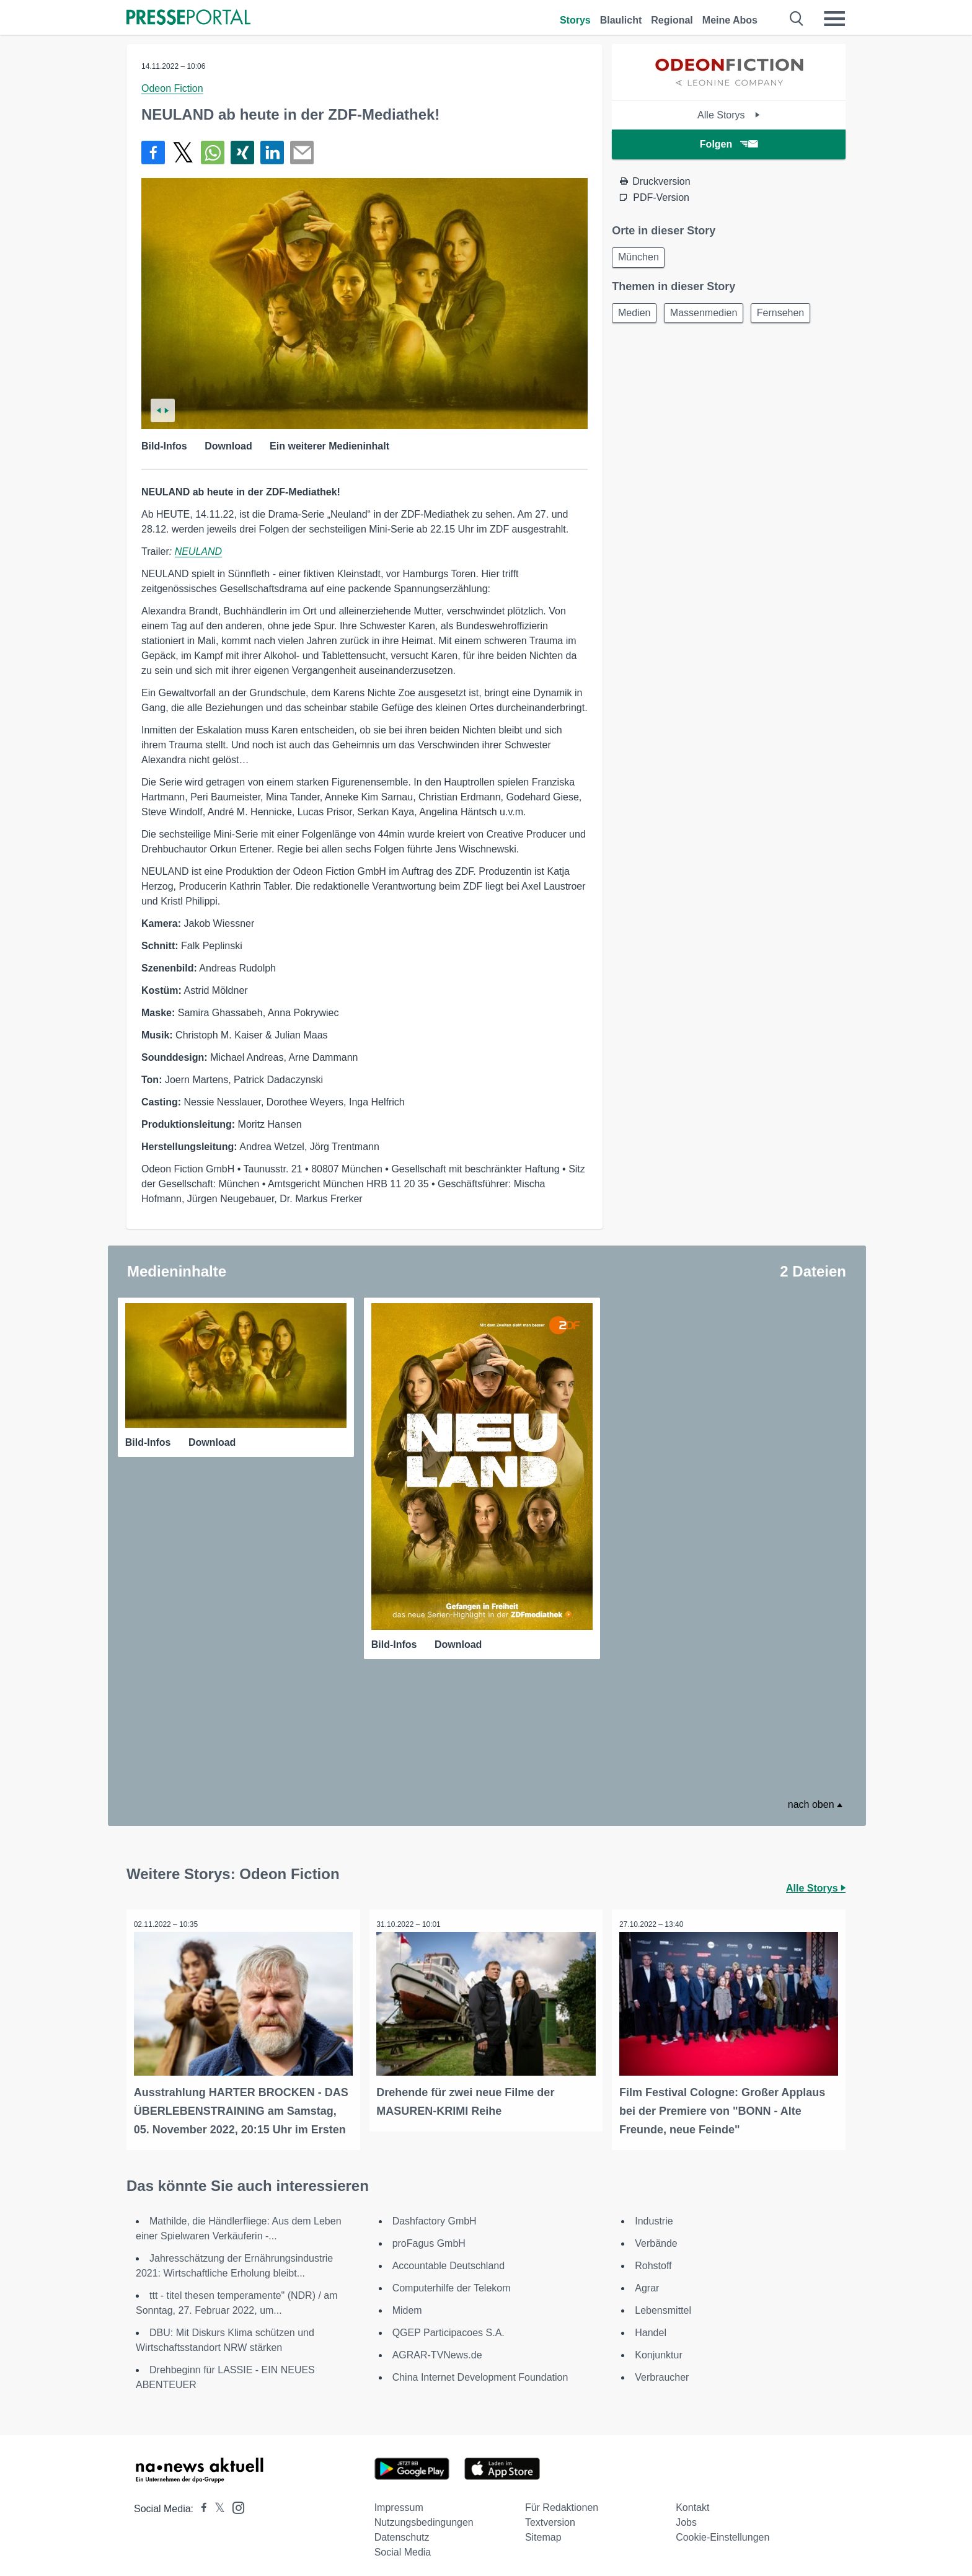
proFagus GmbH (429, 2237)
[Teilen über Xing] (242, 152)
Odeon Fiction (172, 88)
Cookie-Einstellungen (722, 2531)
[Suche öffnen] (797, 18)
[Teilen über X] (183, 152)
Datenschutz (402, 2531)
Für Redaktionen (561, 2501)
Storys (575, 20)
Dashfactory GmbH (434, 2215)
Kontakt (692, 2501)
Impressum (398, 2501)
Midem (407, 2304)
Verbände (656, 2237)
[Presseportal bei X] (216, 2502)
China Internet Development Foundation (480, 2371)
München (640, 258)
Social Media (402, 2546)
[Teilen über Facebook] (153, 152)
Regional (672, 20)
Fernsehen (791, 316)
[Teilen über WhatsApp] (212, 152)
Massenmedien (710, 316)
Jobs (686, 2516)
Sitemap (543, 2531)
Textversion (550, 2516)
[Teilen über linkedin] (272, 152)
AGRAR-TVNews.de (437, 2349)
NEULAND (198, 551)
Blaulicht (621, 20)
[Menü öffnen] (834, 18)
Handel (650, 2326)
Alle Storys (728, 115)
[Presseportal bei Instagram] (234, 2500)
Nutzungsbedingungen (424, 2516)
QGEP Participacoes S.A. (448, 2326)
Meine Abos (730, 20)
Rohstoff (653, 2259)
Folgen (729, 144)
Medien (636, 316)
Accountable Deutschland (448, 2259)
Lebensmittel (663, 2304)
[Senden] (302, 152)
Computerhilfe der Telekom (451, 2282)
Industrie (654, 2215)
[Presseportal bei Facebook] (200, 2502)
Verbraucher (662, 2371)
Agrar (647, 2282)
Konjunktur (659, 2349)
